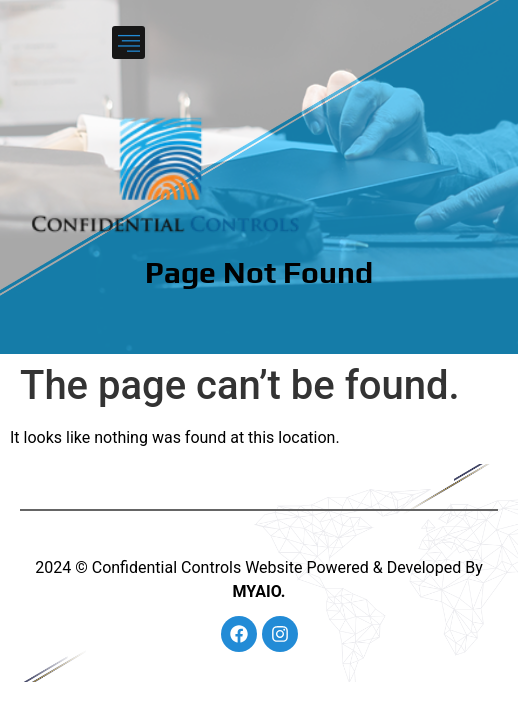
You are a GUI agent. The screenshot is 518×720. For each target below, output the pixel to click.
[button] (128, 42)
